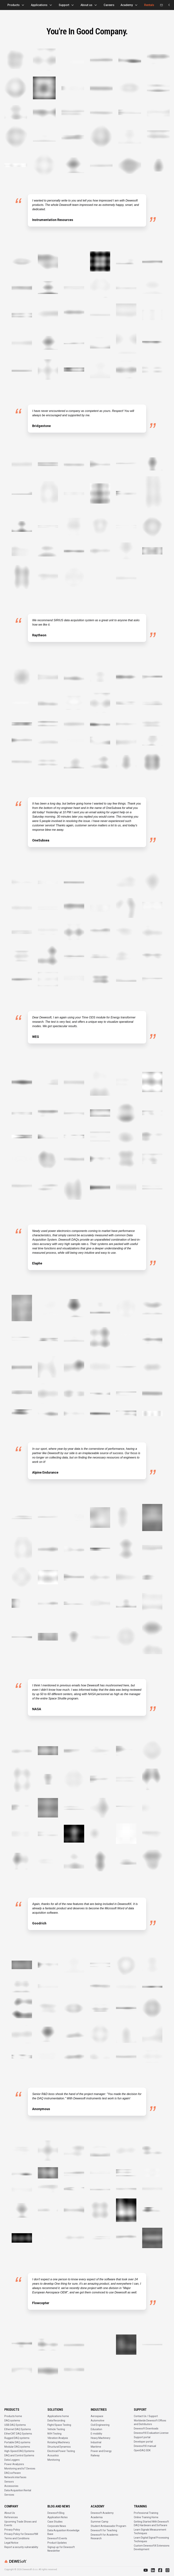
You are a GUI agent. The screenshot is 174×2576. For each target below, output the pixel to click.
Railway (95, 2455)
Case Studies (55, 2521)
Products (16, 5)
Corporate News (56, 2526)
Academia (97, 2517)
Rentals (149, 5)
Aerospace (97, 2416)
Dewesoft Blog (55, 2512)
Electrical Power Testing (61, 2451)
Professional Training (146, 2512)
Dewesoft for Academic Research (104, 2536)
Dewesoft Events (57, 2538)
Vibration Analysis (57, 2438)
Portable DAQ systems (17, 2442)
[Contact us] (161, 5)
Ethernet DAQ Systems (17, 2429)
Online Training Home (146, 2517)
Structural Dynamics (59, 2446)
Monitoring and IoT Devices (19, 2468)
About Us (9, 2512)
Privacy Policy (12, 2529)
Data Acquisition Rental (17, 2490)
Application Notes (57, 2517)
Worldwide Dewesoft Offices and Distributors (150, 2422)
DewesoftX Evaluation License (151, 2432)
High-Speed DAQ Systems (19, 2451)
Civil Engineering (100, 2424)
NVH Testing (54, 2433)
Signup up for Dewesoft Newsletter (61, 2549)
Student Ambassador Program (108, 2526)
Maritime (96, 2446)
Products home (13, 2416)
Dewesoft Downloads (146, 2428)
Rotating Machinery (58, 2442)
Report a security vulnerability (21, 2547)
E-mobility (96, 2433)
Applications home (58, 2416)
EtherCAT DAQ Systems (18, 2433)
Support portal (142, 2437)
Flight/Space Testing (59, 2424)
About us (89, 5)
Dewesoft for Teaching (104, 2530)
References (11, 2517)
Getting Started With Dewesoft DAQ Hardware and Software (151, 2523)
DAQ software (12, 2472)
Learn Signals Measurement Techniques (150, 2531)
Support (66, 5)
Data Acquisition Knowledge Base (63, 2532)
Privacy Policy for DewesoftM (21, 2534)
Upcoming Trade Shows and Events (20, 2523)
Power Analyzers (14, 2464)
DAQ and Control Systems (19, 2455)
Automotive (97, 2420)
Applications (42, 5)
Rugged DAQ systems (16, 2438)
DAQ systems (12, 2420)
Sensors (9, 2481)
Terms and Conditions (16, 2538)
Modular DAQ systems (17, 2446)
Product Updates (57, 2542)
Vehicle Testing (56, 2429)
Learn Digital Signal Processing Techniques (151, 2539)
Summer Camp (99, 2521)
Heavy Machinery (100, 2438)
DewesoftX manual (145, 2446)
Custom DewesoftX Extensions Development (151, 2547)
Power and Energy (101, 2451)
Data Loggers (12, 2459)
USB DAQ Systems (15, 2424)
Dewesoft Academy (102, 2512)
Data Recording (56, 2420)
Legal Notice (11, 2542)
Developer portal (143, 2441)
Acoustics (53, 2455)
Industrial (96, 2442)
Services (9, 2494)
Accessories (11, 2486)
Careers (109, 5)
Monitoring (53, 2459)
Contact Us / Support (146, 2416)
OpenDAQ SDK (142, 2450)
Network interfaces (15, 2477)
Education (96, 2429)
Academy (129, 5)
